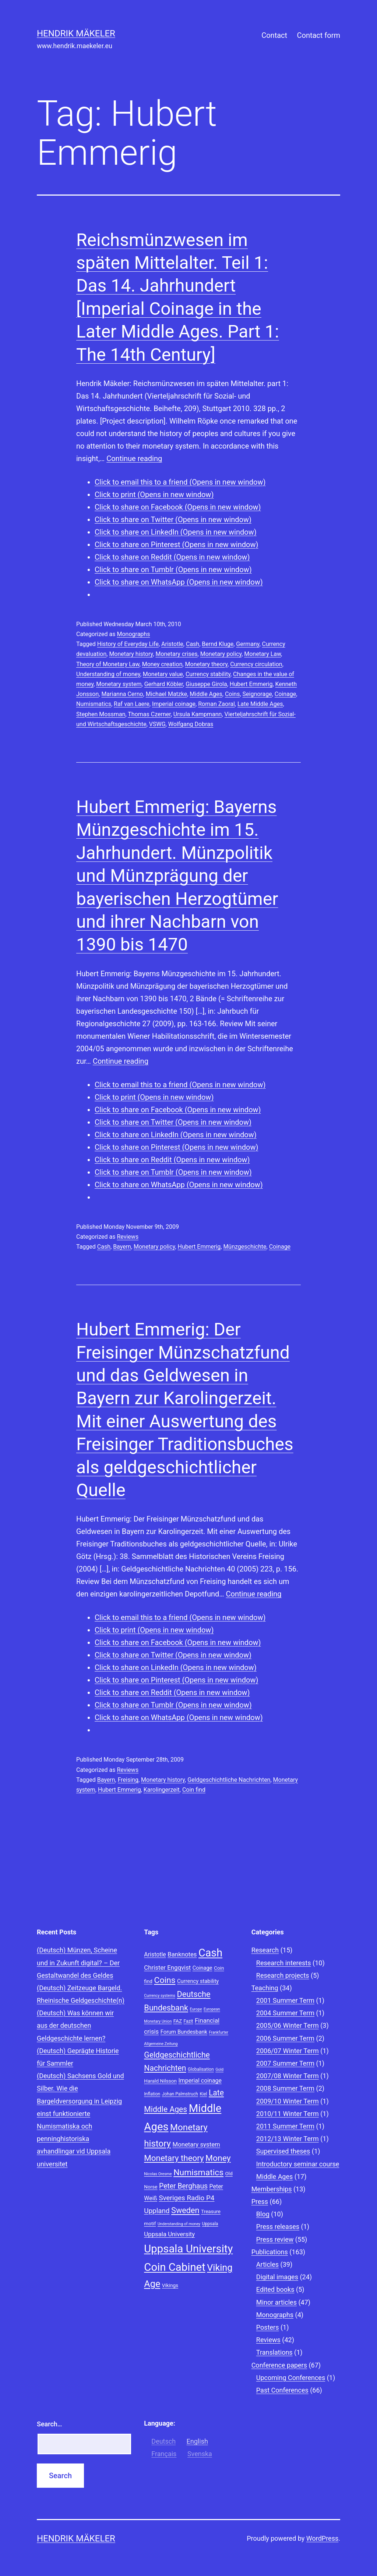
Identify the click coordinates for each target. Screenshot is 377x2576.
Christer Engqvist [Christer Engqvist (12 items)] (167, 1967)
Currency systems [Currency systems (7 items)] (159, 1995)
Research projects (282, 1975)
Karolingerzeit (162, 1789)
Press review (274, 2239)
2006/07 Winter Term (287, 2051)
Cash (192, 644)
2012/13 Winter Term (287, 2138)
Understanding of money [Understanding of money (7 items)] (179, 2224)
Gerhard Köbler (163, 684)
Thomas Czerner (149, 714)
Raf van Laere (131, 703)
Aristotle (172, 644)
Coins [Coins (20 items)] (164, 1980)
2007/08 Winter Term (287, 2076)
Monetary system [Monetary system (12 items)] (196, 2144)
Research (265, 1950)
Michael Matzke (166, 694)
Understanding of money (108, 674)
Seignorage (257, 694)
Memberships (271, 2189)
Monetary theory (206, 664)
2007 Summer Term (285, 2063)
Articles (267, 2264)
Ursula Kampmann (197, 714)
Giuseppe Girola (206, 684)
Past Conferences (282, 2390)
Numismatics (93, 703)
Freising (128, 1779)
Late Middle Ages (260, 703)
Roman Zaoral (216, 703)
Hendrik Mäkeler (76, 33)
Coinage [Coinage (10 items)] (202, 1968)
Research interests (283, 1963)
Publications (269, 2252)
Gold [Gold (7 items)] (219, 2069)
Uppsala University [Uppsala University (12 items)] (169, 2234)
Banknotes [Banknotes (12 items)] (182, 1954)
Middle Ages (206, 694)
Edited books (275, 2289)
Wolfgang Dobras (191, 724)
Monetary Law (262, 653)
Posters (267, 2327)
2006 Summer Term (285, 2038)
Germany (247, 644)
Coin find (193, 1789)
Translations (274, 2352)
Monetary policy (221, 653)
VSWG (157, 724)
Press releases (277, 2226)
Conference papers (279, 2365)
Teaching (264, 1988)
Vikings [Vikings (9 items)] (170, 2285)
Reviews (127, 1236)
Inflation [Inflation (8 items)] (152, 2094)
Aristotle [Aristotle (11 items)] (155, 1954)
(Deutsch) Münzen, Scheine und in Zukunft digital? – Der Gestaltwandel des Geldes (78, 1962)
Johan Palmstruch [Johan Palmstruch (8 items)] (180, 2094)
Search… (49, 2424)
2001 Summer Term (285, 2000)
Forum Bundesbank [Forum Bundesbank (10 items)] (184, 2032)
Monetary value (163, 674)
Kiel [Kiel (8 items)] (203, 2094)
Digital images (277, 2277)
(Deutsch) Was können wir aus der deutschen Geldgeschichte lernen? (75, 2025)
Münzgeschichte (244, 1246)
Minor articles (276, 2302)
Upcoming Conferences (290, 2377)
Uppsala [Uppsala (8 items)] (210, 2223)
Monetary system (118, 684)
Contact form (318, 35)
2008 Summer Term (285, 2088)
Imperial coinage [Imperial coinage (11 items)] (199, 2080)
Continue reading (134, 458)
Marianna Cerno (122, 694)
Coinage (285, 694)
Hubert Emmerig (251, 684)
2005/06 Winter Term (287, 2025)
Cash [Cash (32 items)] (210, 1953)
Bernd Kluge (217, 644)
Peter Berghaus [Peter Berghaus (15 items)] (183, 2186)
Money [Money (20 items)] (218, 2158)
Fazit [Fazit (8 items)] (188, 2021)
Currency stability (208, 674)
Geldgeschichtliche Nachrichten (228, 1779)
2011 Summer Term (285, 2126)
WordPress (322, 2538)
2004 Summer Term (285, 2013)
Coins (232, 694)
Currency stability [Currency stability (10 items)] (198, 1981)
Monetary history (131, 653)
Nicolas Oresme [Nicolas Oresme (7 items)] (158, 2174)
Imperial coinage (173, 703)
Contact (274, 35)
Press (259, 2201)
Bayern (122, 1246)
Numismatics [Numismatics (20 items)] (198, 2172)
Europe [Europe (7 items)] (196, 2009)
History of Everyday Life (128, 644)
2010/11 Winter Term (287, 2113)
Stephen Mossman (100, 714)
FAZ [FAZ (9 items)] (177, 2021)
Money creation (162, 664)
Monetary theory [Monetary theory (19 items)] (174, 2158)
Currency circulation (256, 664)
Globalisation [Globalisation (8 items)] (201, 2069)
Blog (262, 2214)
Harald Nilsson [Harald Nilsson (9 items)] (160, 2081)
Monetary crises (176, 653)
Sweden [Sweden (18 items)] (185, 2210)
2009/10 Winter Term (287, 2101)
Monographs (133, 634)
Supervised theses (283, 2151)
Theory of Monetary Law (108, 664)
